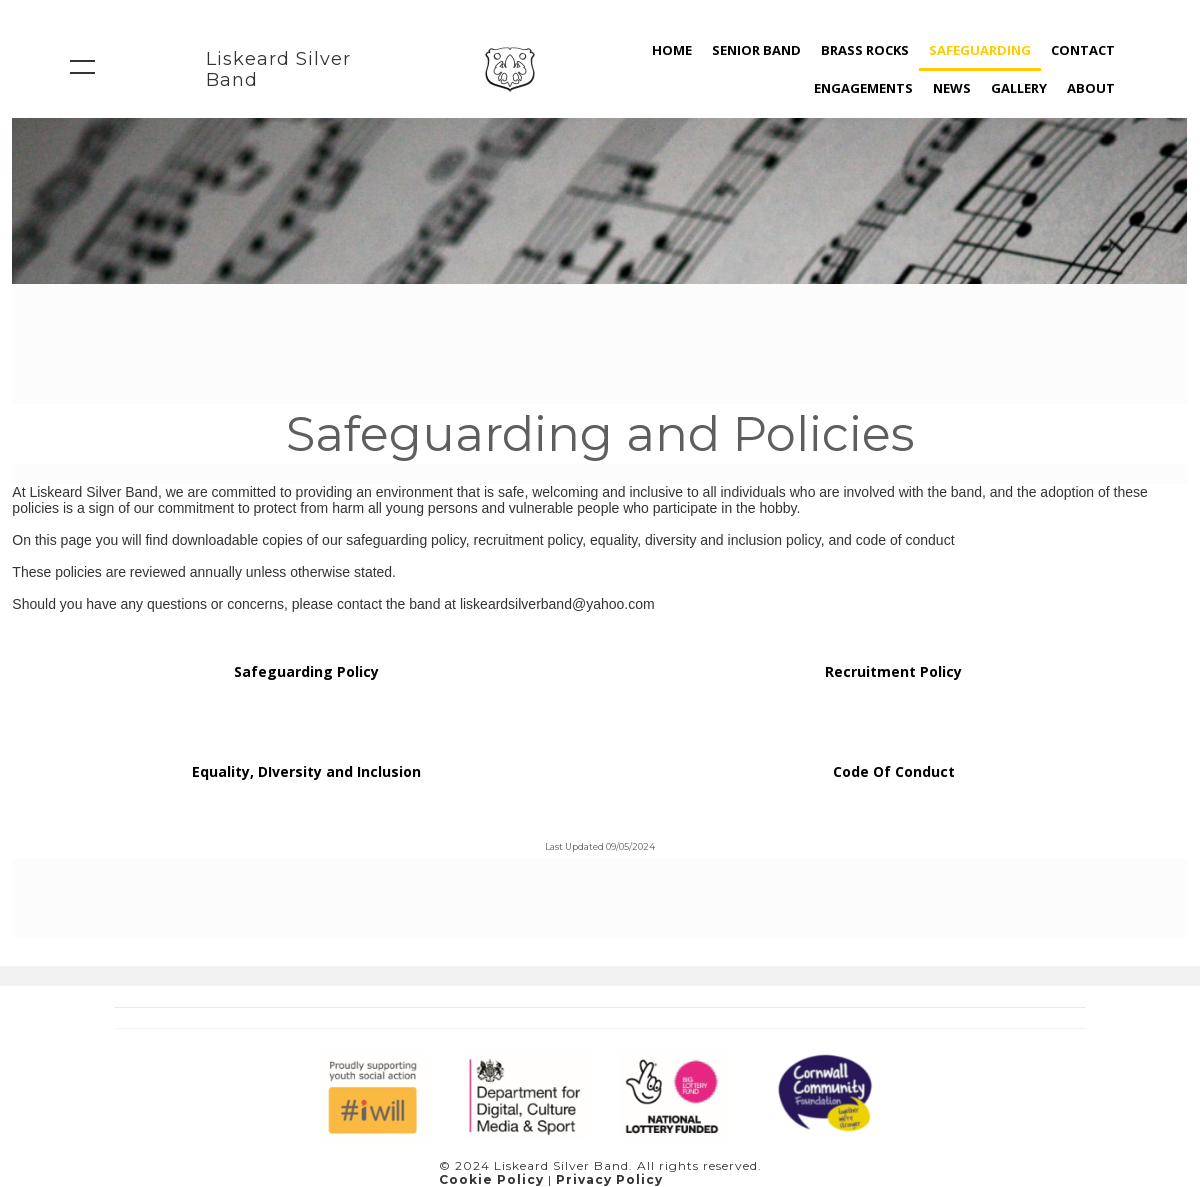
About (1091, 88)
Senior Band (756, 50)
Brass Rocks (865, 50)
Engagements (863, 88)
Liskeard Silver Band (278, 69)
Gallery (1019, 88)
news (952, 88)
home (672, 50)
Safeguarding (980, 50)
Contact (1083, 50)
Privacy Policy (609, 1179)
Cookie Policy (491, 1179)
